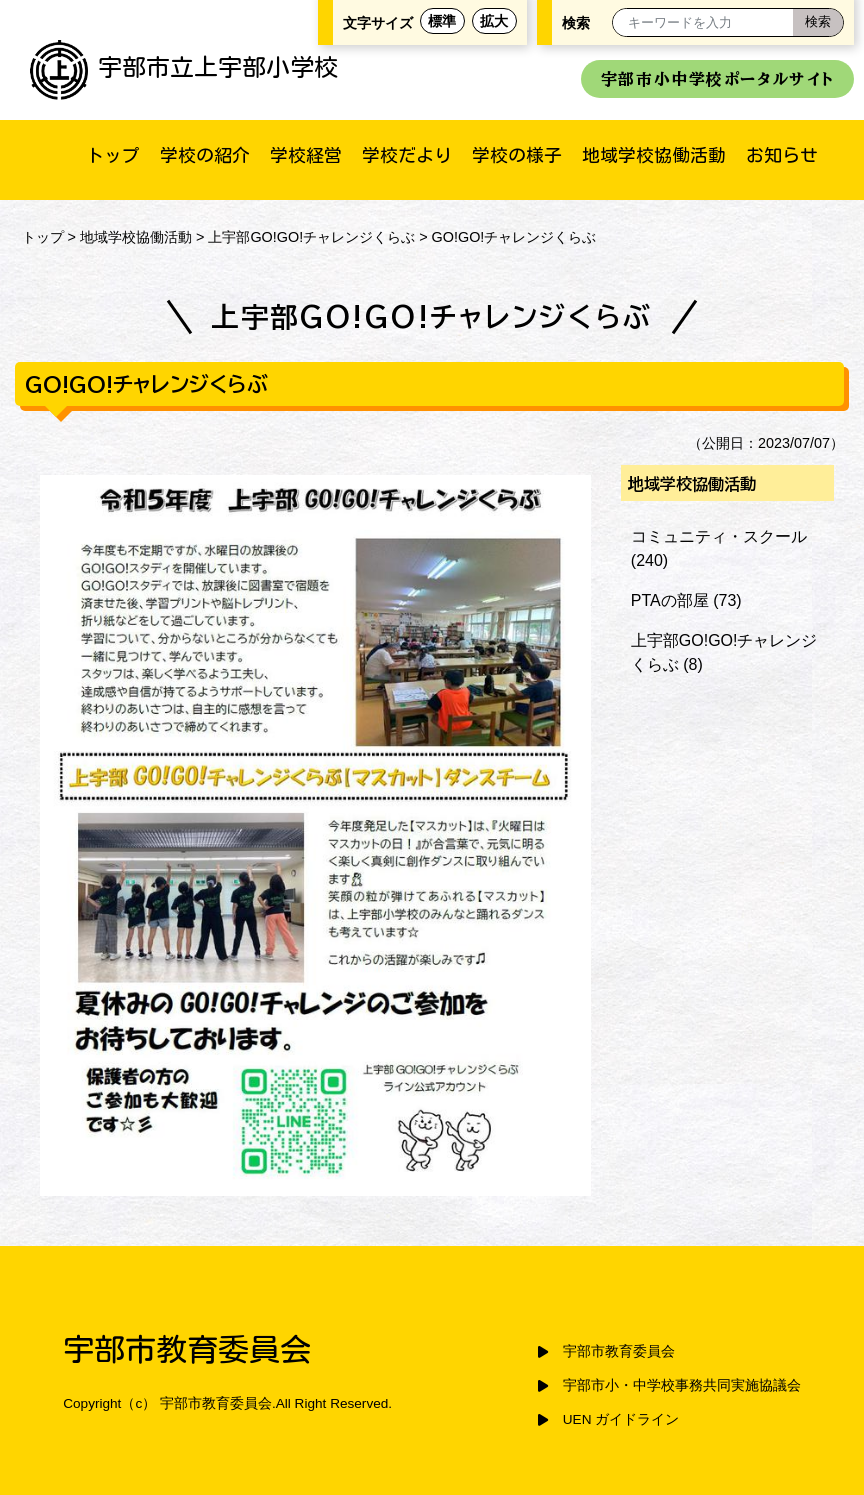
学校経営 (306, 155)
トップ (113, 155)
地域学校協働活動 (654, 155)
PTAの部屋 (670, 600)
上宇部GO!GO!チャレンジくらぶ (311, 237)
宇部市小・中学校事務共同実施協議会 (682, 1385)
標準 (442, 21)
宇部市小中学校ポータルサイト (717, 79)
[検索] (818, 22)
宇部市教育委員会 (619, 1351)
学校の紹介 (205, 155)
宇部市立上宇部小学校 (184, 67)
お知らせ (782, 155)
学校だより (407, 155)
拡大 (494, 21)
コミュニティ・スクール (719, 536)
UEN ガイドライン (621, 1419)
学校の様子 (517, 155)
